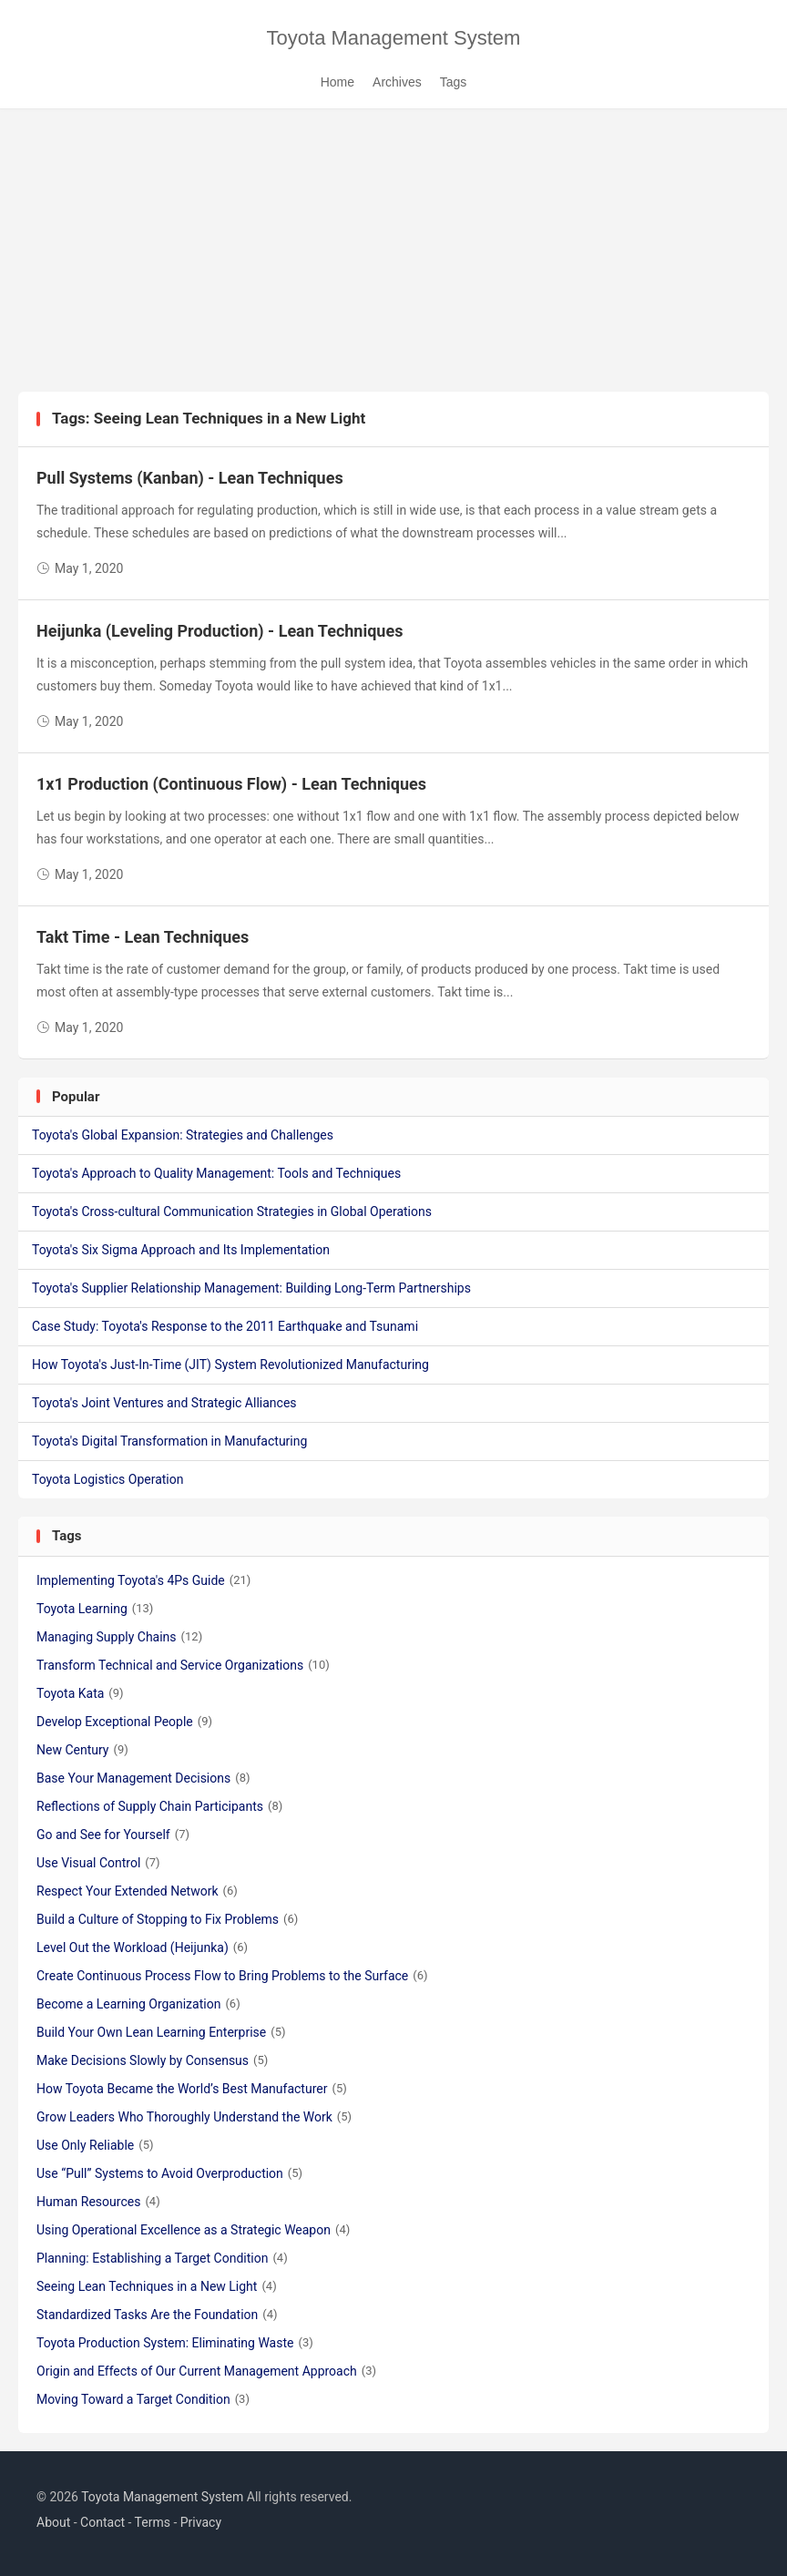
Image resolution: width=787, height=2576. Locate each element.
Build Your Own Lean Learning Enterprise (161, 2032)
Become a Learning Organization (138, 2004)
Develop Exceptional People (124, 1721)
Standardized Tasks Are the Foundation (157, 2314)
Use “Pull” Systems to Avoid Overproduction (169, 2173)
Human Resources (98, 2201)
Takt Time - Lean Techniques (142, 936)
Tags (453, 82)
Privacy (200, 2522)
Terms (152, 2522)
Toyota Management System (394, 37)
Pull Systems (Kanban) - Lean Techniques (189, 477)
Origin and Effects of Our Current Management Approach (206, 2371)
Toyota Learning (94, 1608)
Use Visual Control (98, 1862)
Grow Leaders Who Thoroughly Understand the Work (194, 2117)
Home (337, 82)
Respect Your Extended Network (137, 1891)
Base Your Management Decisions (143, 1778)
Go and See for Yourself (112, 1834)
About (53, 2522)
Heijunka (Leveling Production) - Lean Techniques (219, 630)
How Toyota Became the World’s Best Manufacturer (191, 2088)
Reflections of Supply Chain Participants (159, 1806)
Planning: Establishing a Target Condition (162, 2258)
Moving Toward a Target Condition (143, 2399)
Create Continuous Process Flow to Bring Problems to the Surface (232, 1975)
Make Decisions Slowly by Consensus (152, 2060)
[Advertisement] (393, 255)
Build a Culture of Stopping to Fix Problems (167, 1919)
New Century (82, 1750)
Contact (102, 2522)
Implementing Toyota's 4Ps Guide (143, 1580)
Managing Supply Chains (119, 1637)
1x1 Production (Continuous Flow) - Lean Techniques (231, 783)
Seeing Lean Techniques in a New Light (156, 2286)
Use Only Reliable (95, 2145)
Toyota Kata (80, 1693)
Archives (397, 82)
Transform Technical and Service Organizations (183, 1665)
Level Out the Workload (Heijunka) (142, 1947)
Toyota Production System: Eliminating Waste (174, 2343)
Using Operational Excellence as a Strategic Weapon (193, 2230)
